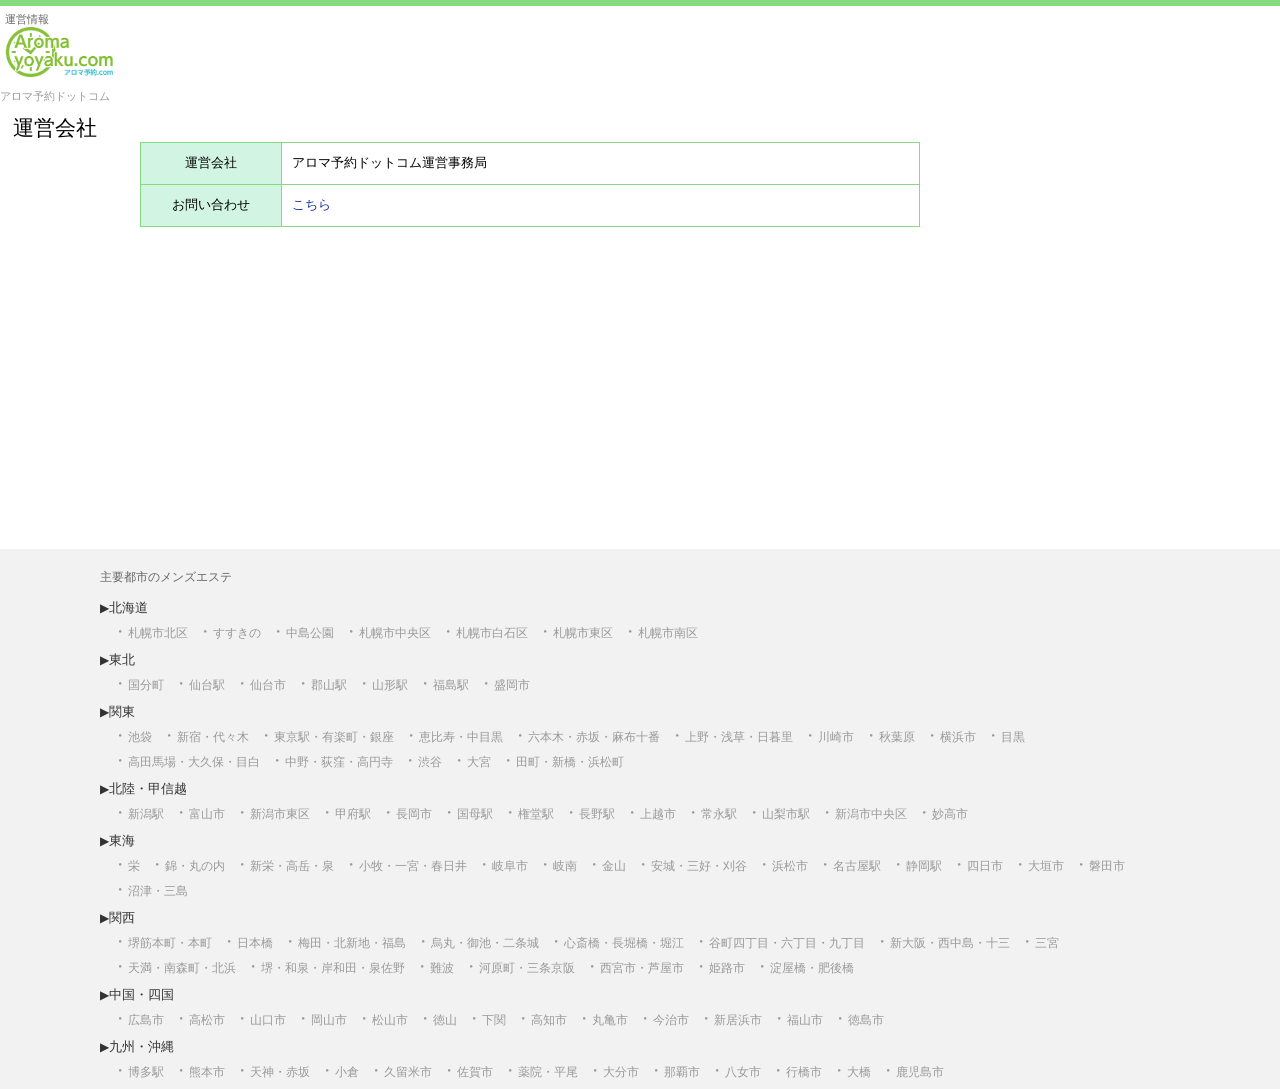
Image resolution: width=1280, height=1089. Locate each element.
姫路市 (727, 968)
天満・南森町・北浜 (182, 968)
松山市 (390, 1020)
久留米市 (408, 1072)
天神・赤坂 (280, 1072)
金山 (614, 866)
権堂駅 (536, 814)
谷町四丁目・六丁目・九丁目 (787, 943)
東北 (122, 659)
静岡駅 (924, 866)
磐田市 (1107, 866)
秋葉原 (897, 737)
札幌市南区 (668, 633)
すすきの (237, 633)
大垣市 (1046, 866)
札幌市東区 (583, 633)
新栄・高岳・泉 (292, 866)
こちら (311, 204)
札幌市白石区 (492, 633)
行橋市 (804, 1072)
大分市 (621, 1072)
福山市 (805, 1020)
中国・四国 (141, 994)
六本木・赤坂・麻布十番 (594, 737)
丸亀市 (610, 1020)
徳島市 (866, 1020)
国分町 (146, 685)
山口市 (268, 1020)
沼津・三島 (158, 891)
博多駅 (146, 1072)
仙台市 (268, 685)
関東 (122, 711)
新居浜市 (738, 1020)
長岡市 (414, 814)
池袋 (140, 737)
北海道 (128, 607)
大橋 (859, 1072)
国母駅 (475, 814)
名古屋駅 (857, 866)
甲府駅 (353, 814)
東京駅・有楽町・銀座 (334, 737)
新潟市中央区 (871, 814)
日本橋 (255, 943)
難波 (442, 968)
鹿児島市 (920, 1072)
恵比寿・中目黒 (461, 737)
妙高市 (950, 814)
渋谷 (430, 762)
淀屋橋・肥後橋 (812, 968)
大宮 (479, 762)
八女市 (743, 1072)
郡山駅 (329, 685)
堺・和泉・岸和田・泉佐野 (333, 968)
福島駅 (451, 685)
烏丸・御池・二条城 (485, 943)
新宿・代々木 (213, 737)
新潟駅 (146, 814)
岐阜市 (510, 866)
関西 (122, 917)
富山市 (207, 814)
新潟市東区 (280, 814)
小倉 (347, 1072)
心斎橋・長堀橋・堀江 (624, 943)
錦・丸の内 (195, 866)
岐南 (565, 866)
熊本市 (207, 1072)
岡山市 (329, 1020)
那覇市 (682, 1072)
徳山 (445, 1020)
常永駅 (719, 814)
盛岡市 (512, 685)
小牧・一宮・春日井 (413, 866)
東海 (122, 840)
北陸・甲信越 (148, 788)
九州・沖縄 (141, 1046)
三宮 (1047, 943)
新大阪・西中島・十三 (950, 943)
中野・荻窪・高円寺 (339, 762)
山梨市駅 (786, 814)
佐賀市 (475, 1072)
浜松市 (790, 866)
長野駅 (597, 814)
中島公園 (310, 633)
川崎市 (836, 737)
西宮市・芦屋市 (642, 968)
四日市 (985, 866)
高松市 (207, 1020)
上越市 (658, 814)
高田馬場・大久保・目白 (194, 762)
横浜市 (958, 737)
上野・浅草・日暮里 (739, 737)
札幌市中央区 (395, 633)
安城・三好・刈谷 (699, 866)
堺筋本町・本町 (170, 943)
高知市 (549, 1020)
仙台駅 (207, 685)
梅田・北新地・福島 (352, 943)
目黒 (1013, 737)
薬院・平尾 (548, 1072)
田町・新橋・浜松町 (570, 762)
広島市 (146, 1020)
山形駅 (390, 685)
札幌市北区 (158, 633)
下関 (494, 1020)
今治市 (671, 1020)
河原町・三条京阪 (527, 968)
